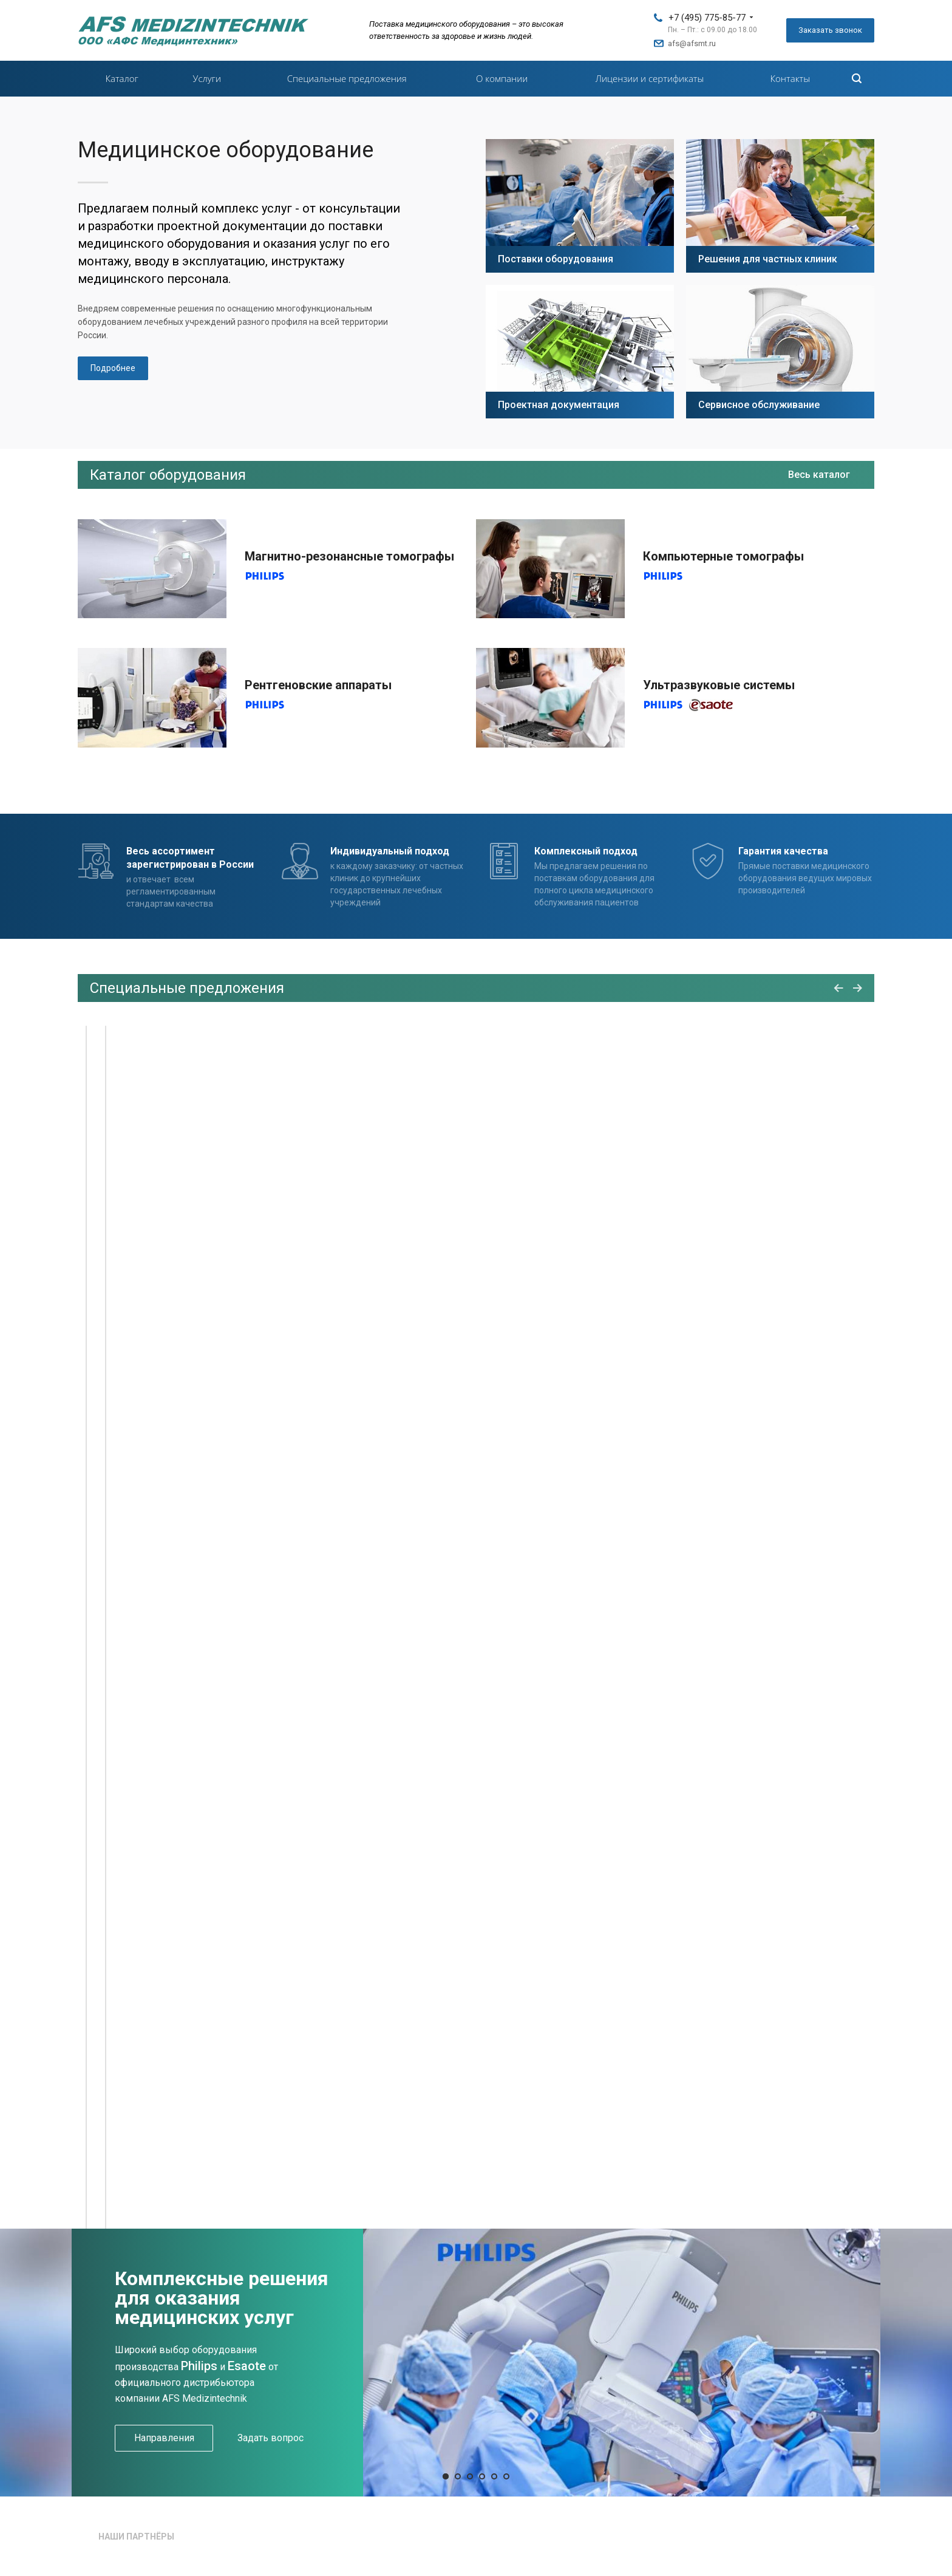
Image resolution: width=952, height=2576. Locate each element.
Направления (164, 2438)
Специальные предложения (347, 78)
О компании (502, 78)
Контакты (790, 78)
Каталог (121, 78)
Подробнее (112, 368)
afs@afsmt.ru (692, 43)
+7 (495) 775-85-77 (707, 17)
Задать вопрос (270, 2438)
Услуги (207, 78)
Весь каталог (819, 474)
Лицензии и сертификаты (650, 78)
